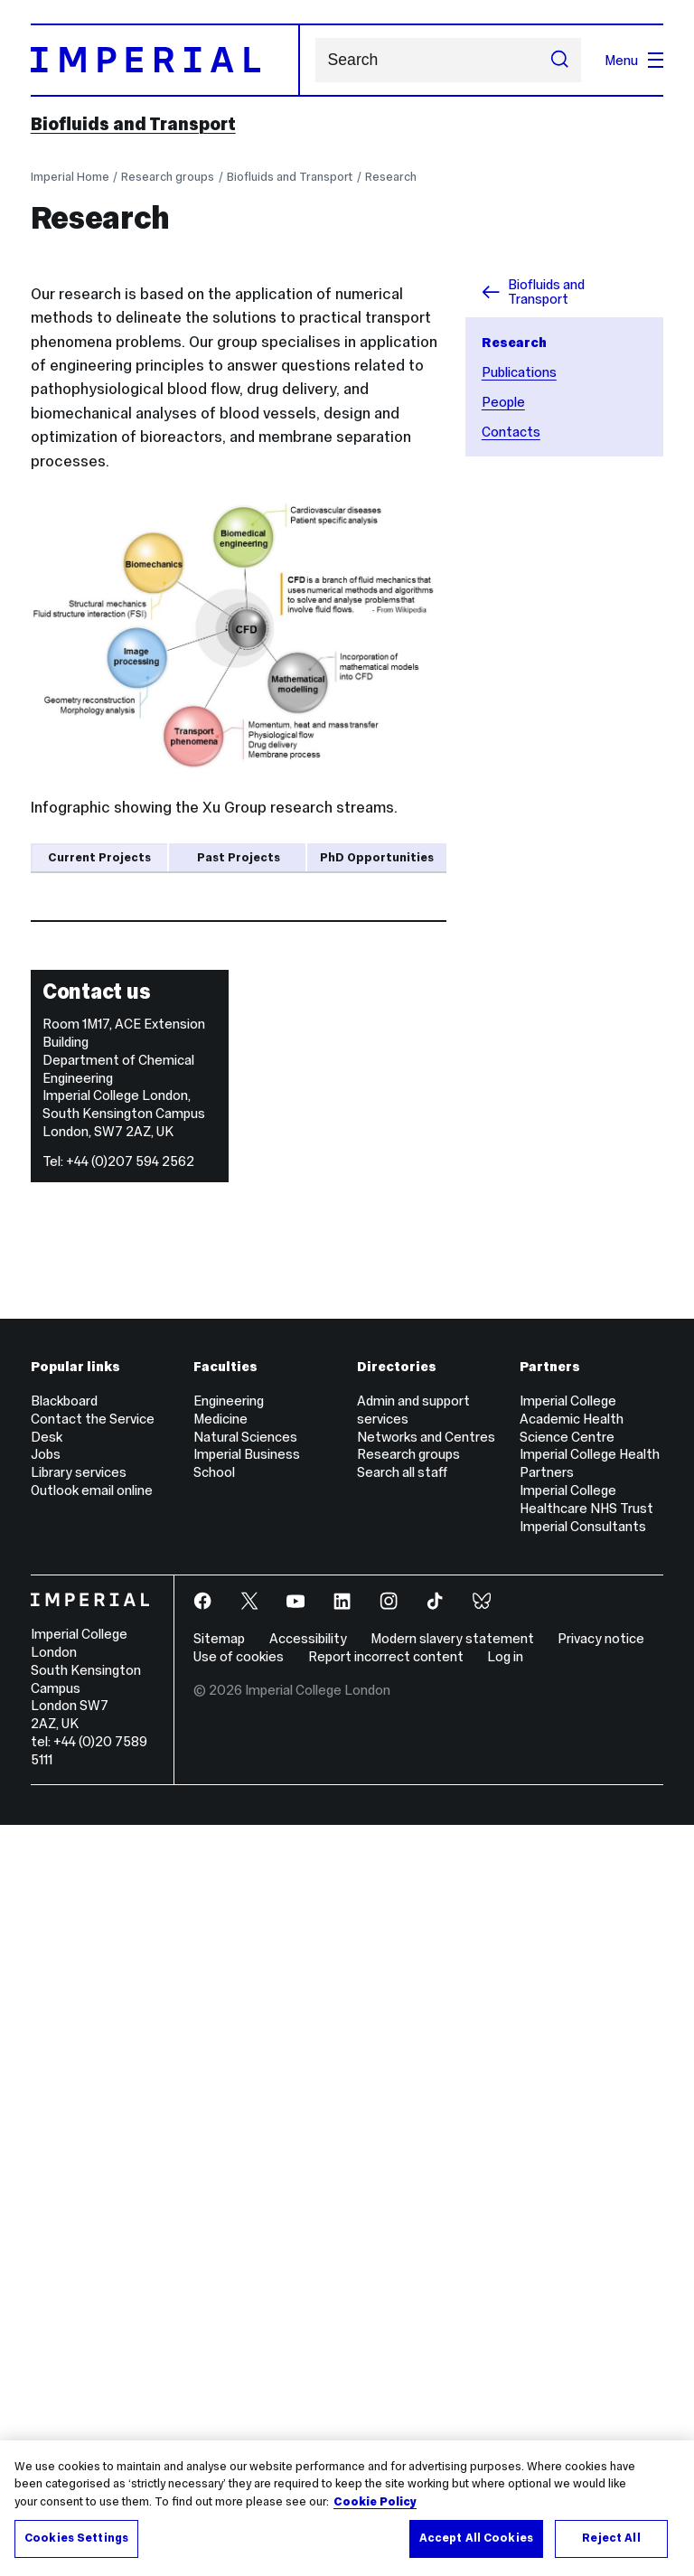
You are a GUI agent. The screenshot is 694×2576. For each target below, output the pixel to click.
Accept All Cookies (476, 2538)
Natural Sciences (245, 2187)
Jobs (46, 2205)
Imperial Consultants (583, 2277)
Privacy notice (601, 2390)
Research (391, 176)
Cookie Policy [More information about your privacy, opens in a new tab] (375, 2502)
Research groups (167, 176)
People (503, 401)
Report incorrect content (386, 2408)
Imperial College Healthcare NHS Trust (586, 2251)
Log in (505, 2408)
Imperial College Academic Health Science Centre (572, 2169)
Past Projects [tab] (238, 857)
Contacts (511, 431)
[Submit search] (560, 60)
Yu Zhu (201, 988)
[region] (347, 2508)
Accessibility (308, 2390)
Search (314, 60)
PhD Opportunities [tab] (377, 857)
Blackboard (64, 2151)
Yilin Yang (194, 1346)
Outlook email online (92, 2242)
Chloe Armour (227, 1139)
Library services (79, 2224)
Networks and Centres (426, 2187)
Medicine (220, 2169)
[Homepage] (165, 60)
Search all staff (402, 2224)
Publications (519, 372)
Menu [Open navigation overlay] (634, 60)
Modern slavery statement (452, 2390)
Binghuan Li (203, 1553)
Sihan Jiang (203, 1449)
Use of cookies (238, 2408)
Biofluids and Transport (133, 124)
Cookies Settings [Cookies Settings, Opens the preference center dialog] (76, 2538)
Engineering (228, 2151)
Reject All (611, 2538)
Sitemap (219, 2390)
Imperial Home (70, 176)
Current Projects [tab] (99, 857)
